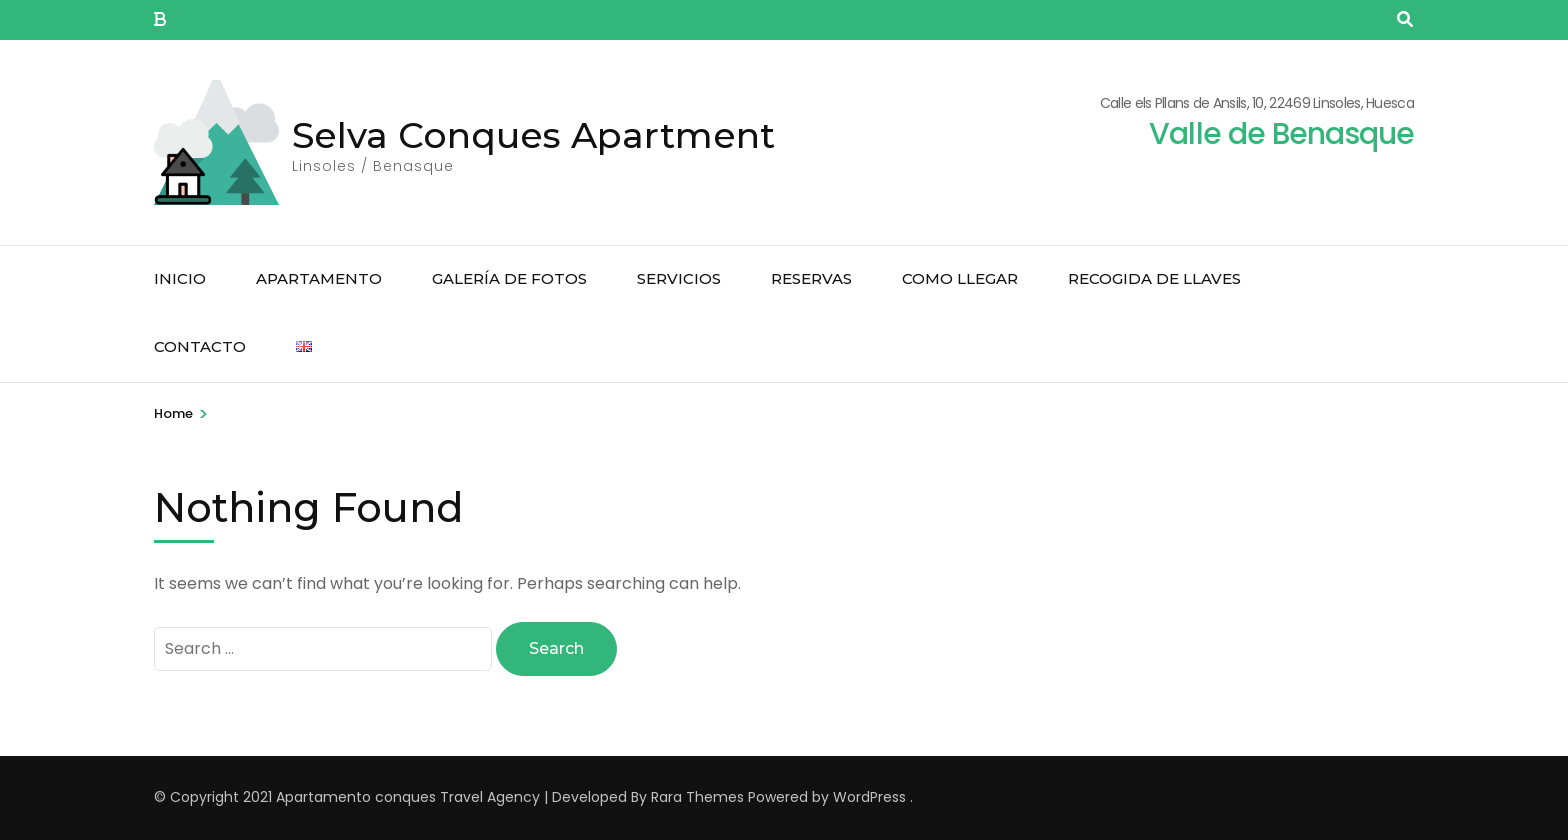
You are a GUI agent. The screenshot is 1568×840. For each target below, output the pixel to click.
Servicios (679, 278)
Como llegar (960, 278)
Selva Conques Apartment (533, 135)
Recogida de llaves (1154, 278)
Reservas (811, 278)
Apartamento (319, 278)
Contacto (200, 346)
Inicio (180, 278)
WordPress (869, 797)
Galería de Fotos (509, 278)
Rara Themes (697, 797)
